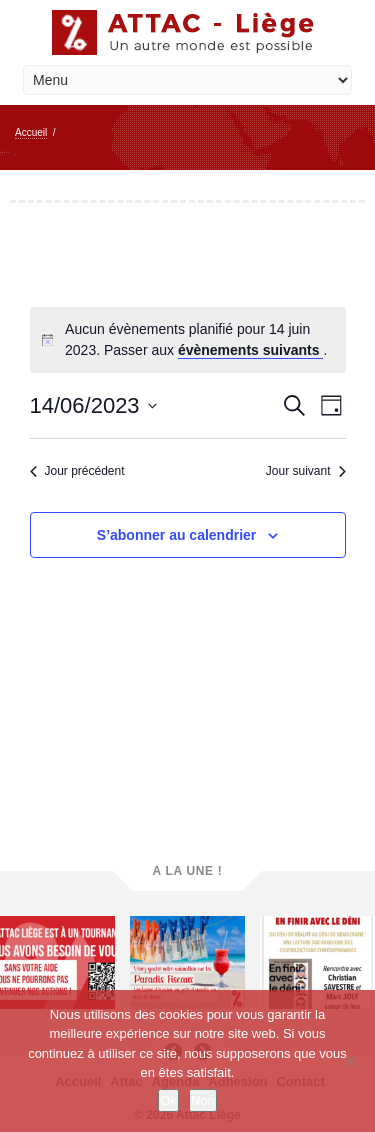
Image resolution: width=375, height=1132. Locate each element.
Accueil (31, 132)
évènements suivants (251, 350)
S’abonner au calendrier (177, 535)
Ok (168, 1100)
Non (203, 1100)
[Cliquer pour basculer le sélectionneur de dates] (93, 405)
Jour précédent (77, 471)
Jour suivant (306, 471)
